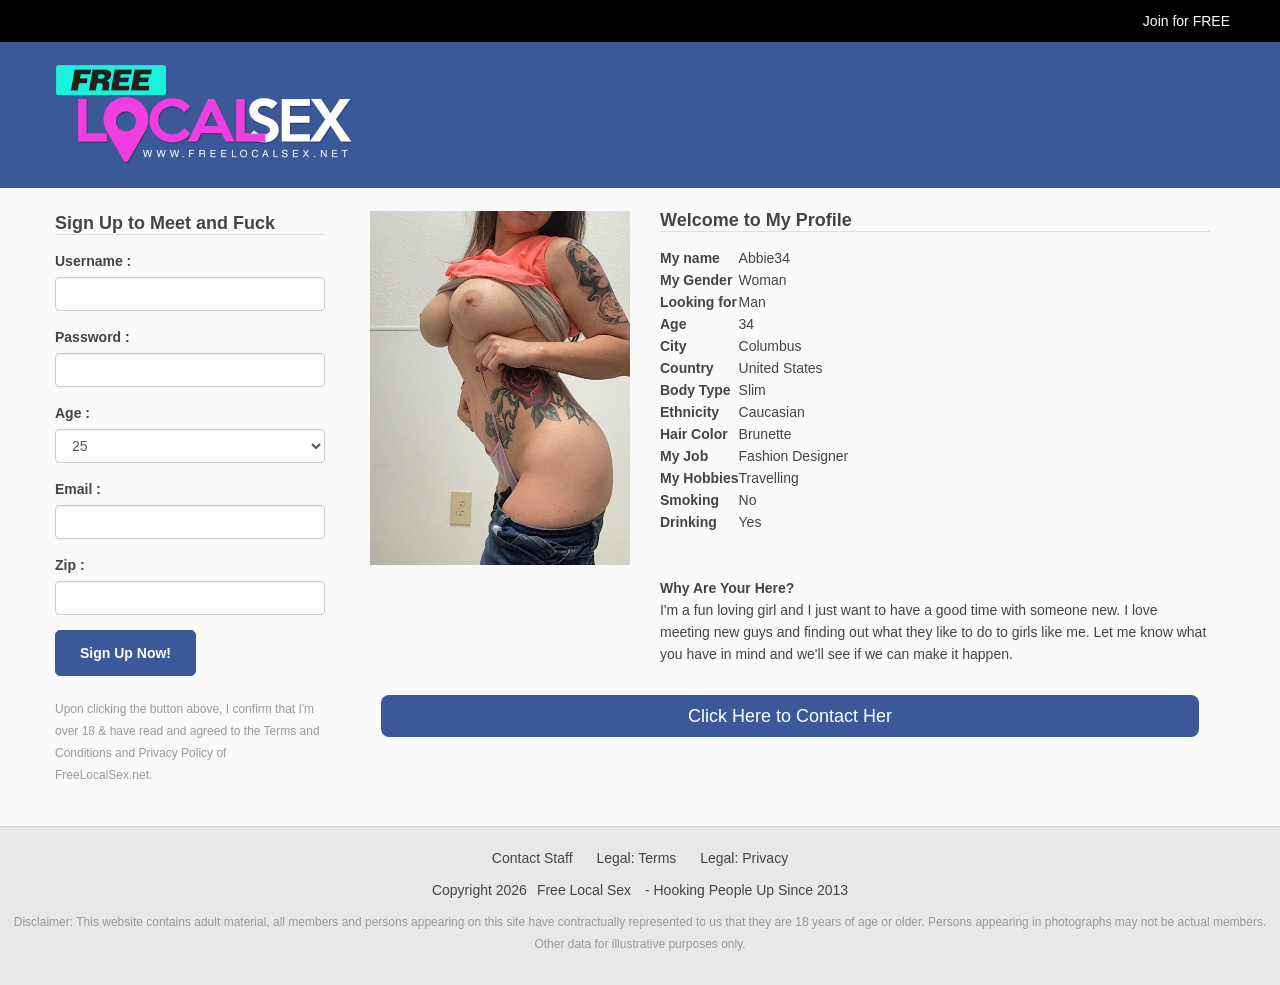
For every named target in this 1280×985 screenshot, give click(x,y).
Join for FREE (1186, 21)
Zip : (70, 565)
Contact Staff (532, 858)
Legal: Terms (636, 858)
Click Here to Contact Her (790, 716)
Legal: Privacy (744, 858)
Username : (93, 261)
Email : (78, 489)
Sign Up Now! (125, 653)
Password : (92, 337)
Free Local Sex (584, 890)
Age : (72, 413)
